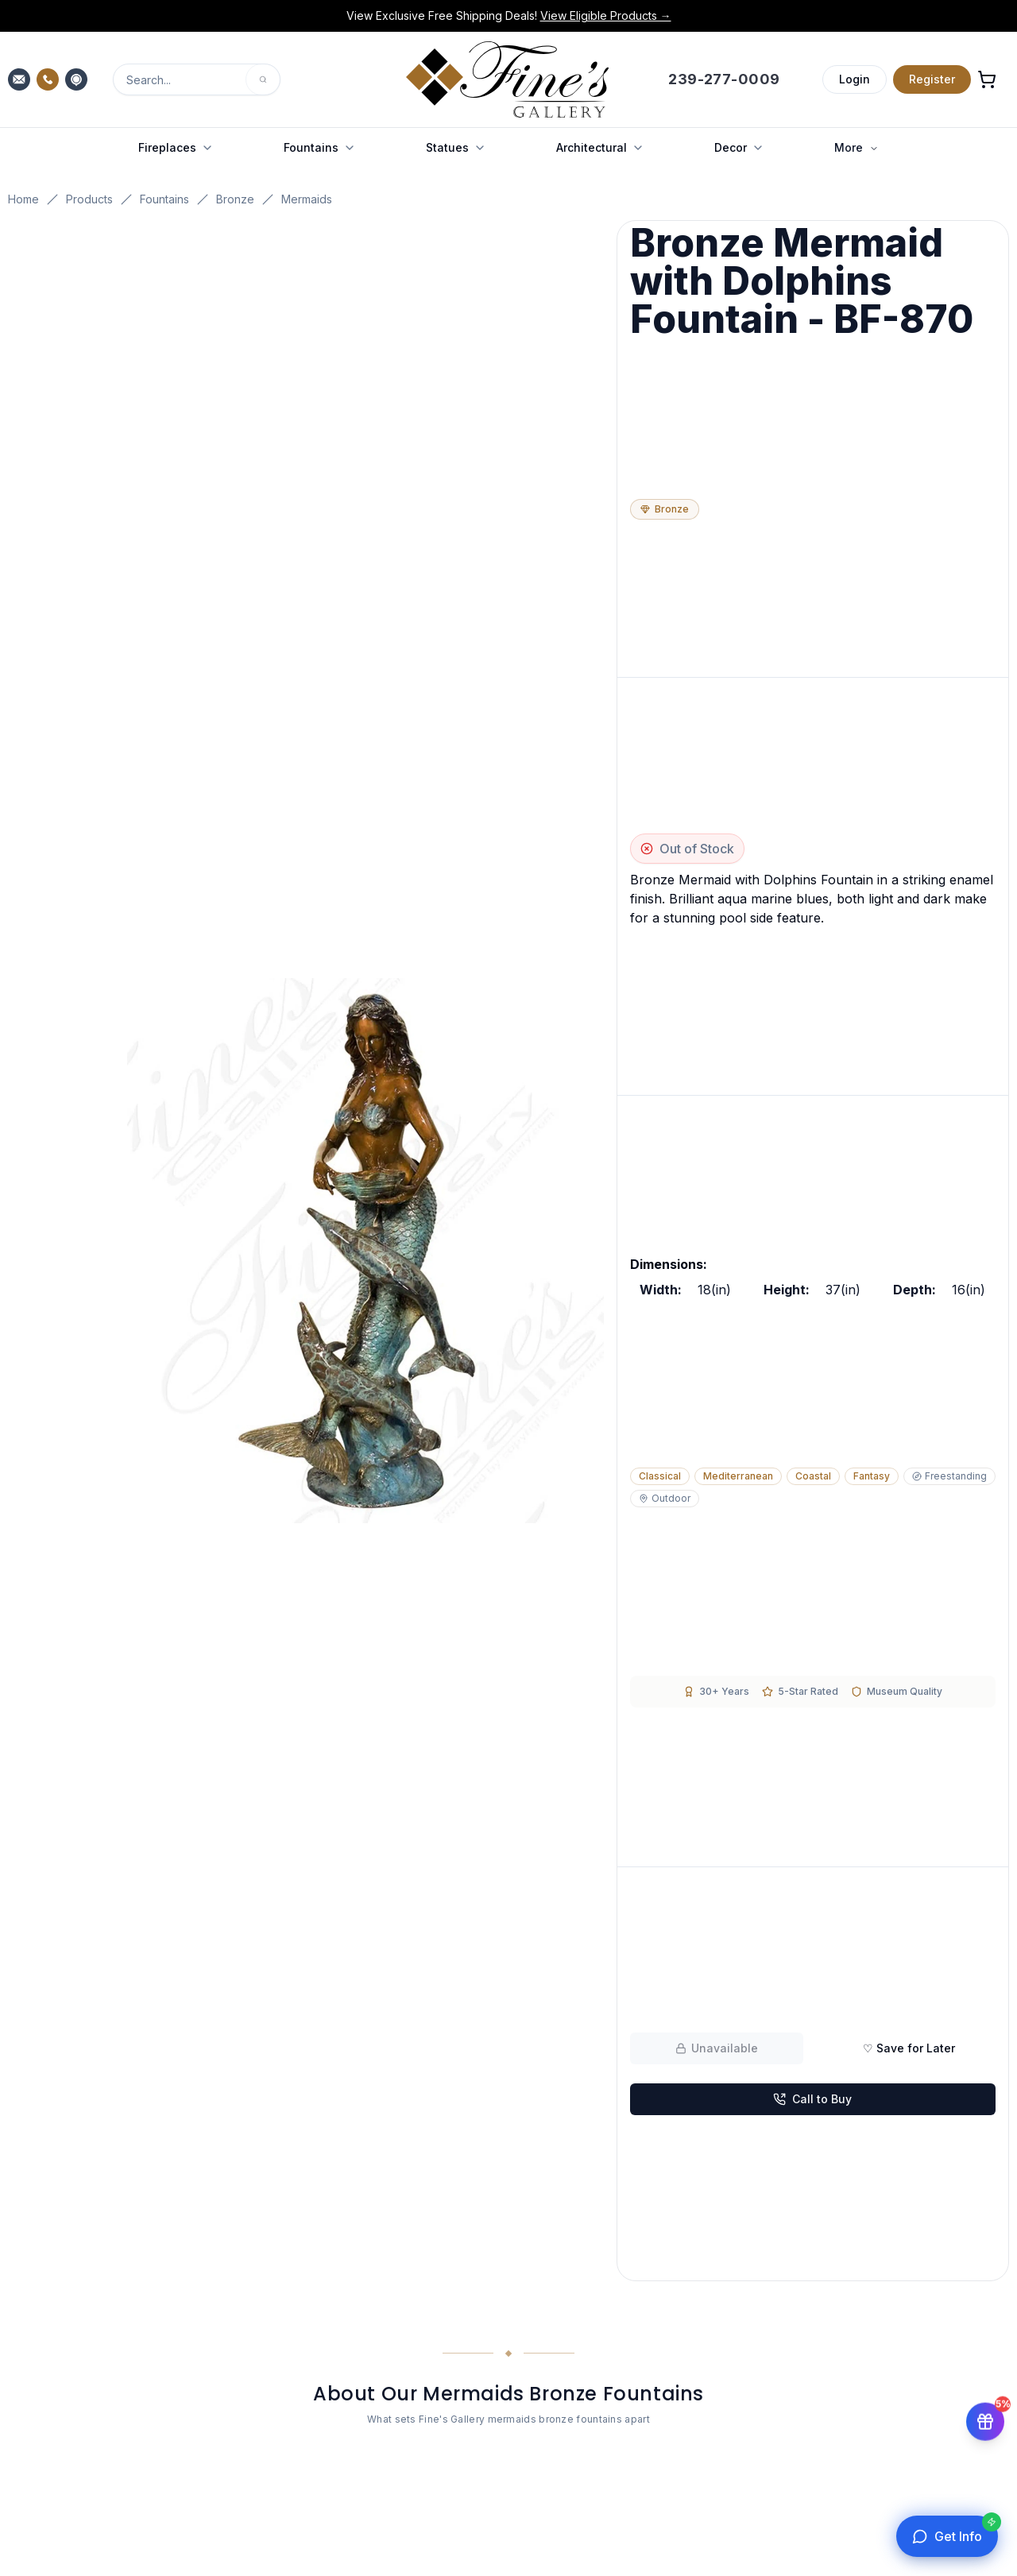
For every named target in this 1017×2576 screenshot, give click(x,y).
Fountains (164, 199)
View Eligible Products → (605, 15)
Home (23, 199)
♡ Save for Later (909, 2048)
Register (932, 79)
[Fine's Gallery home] (507, 79)
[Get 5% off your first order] (985, 2421)
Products (89, 199)
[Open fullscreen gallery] (365, 1250)
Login (854, 79)
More (856, 147)
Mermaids (306, 199)
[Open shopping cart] (986, 79)
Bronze (235, 199)
